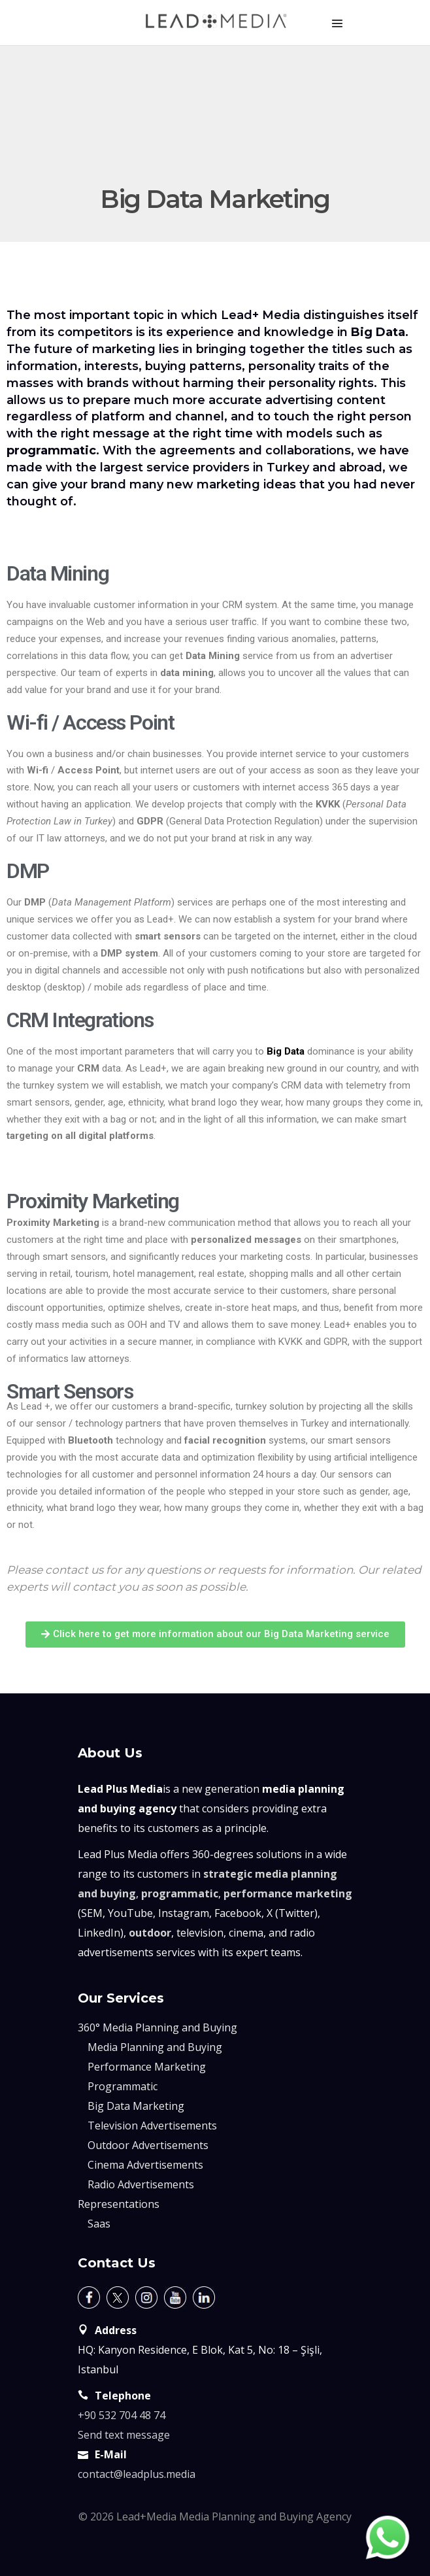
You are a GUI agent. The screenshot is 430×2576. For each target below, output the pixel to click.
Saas (99, 2223)
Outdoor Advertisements (148, 2145)
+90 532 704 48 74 (121, 2415)
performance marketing (287, 1893)
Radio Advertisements (141, 2184)
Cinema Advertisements (145, 2165)
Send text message (124, 2435)
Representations (118, 2204)
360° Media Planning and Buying (157, 2027)
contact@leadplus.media (136, 2474)
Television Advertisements (152, 2125)
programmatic (179, 1893)
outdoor (150, 1932)
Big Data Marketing (136, 2106)
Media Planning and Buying (155, 2047)
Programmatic (122, 2086)
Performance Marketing (147, 2066)
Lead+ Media (260, 315)
